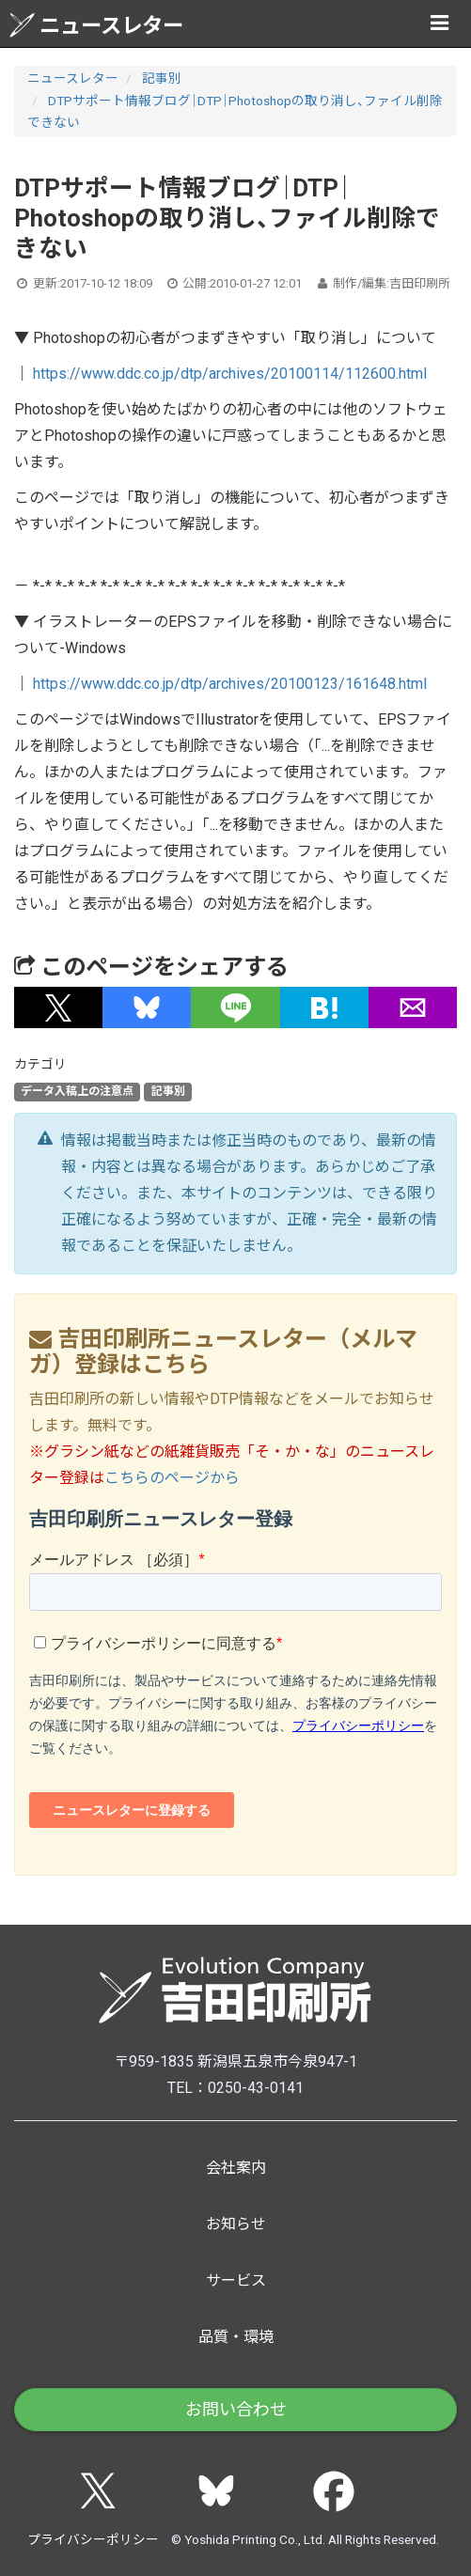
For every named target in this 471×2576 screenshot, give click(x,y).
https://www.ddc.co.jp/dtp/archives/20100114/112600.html (230, 373)
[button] (58, 1007)
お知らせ (236, 2224)
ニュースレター (96, 25)
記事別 (161, 78)
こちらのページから (172, 1478)
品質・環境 (236, 2337)
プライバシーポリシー (93, 2539)
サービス (236, 2280)
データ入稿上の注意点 (77, 1091)
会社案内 (236, 2168)
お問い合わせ (236, 2409)
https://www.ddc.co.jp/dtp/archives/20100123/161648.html (230, 684)
